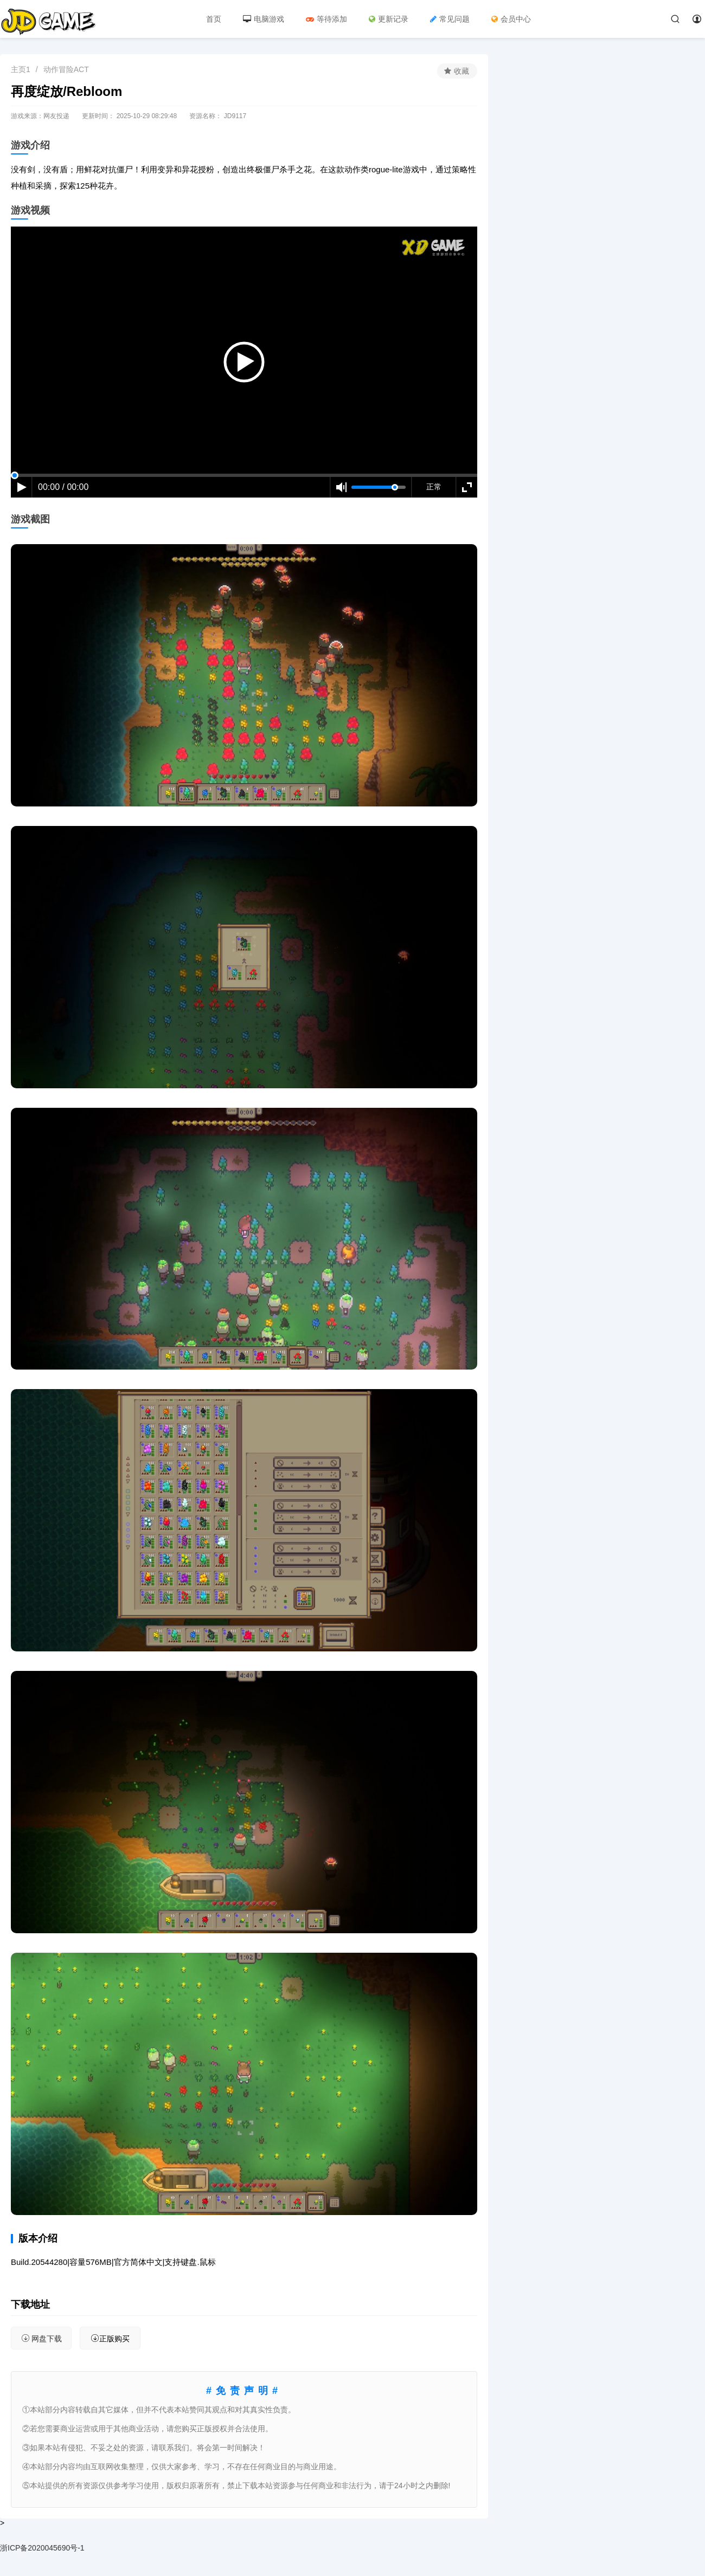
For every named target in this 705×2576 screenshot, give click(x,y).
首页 (213, 19)
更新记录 (388, 19)
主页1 (20, 69)
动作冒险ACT (66, 69)
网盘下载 (41, 2338)
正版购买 (110, 2338)
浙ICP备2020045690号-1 (42, 2547)
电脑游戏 (263, 19)
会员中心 (511, 19)
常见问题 (450, 19)
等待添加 (326, 19)
